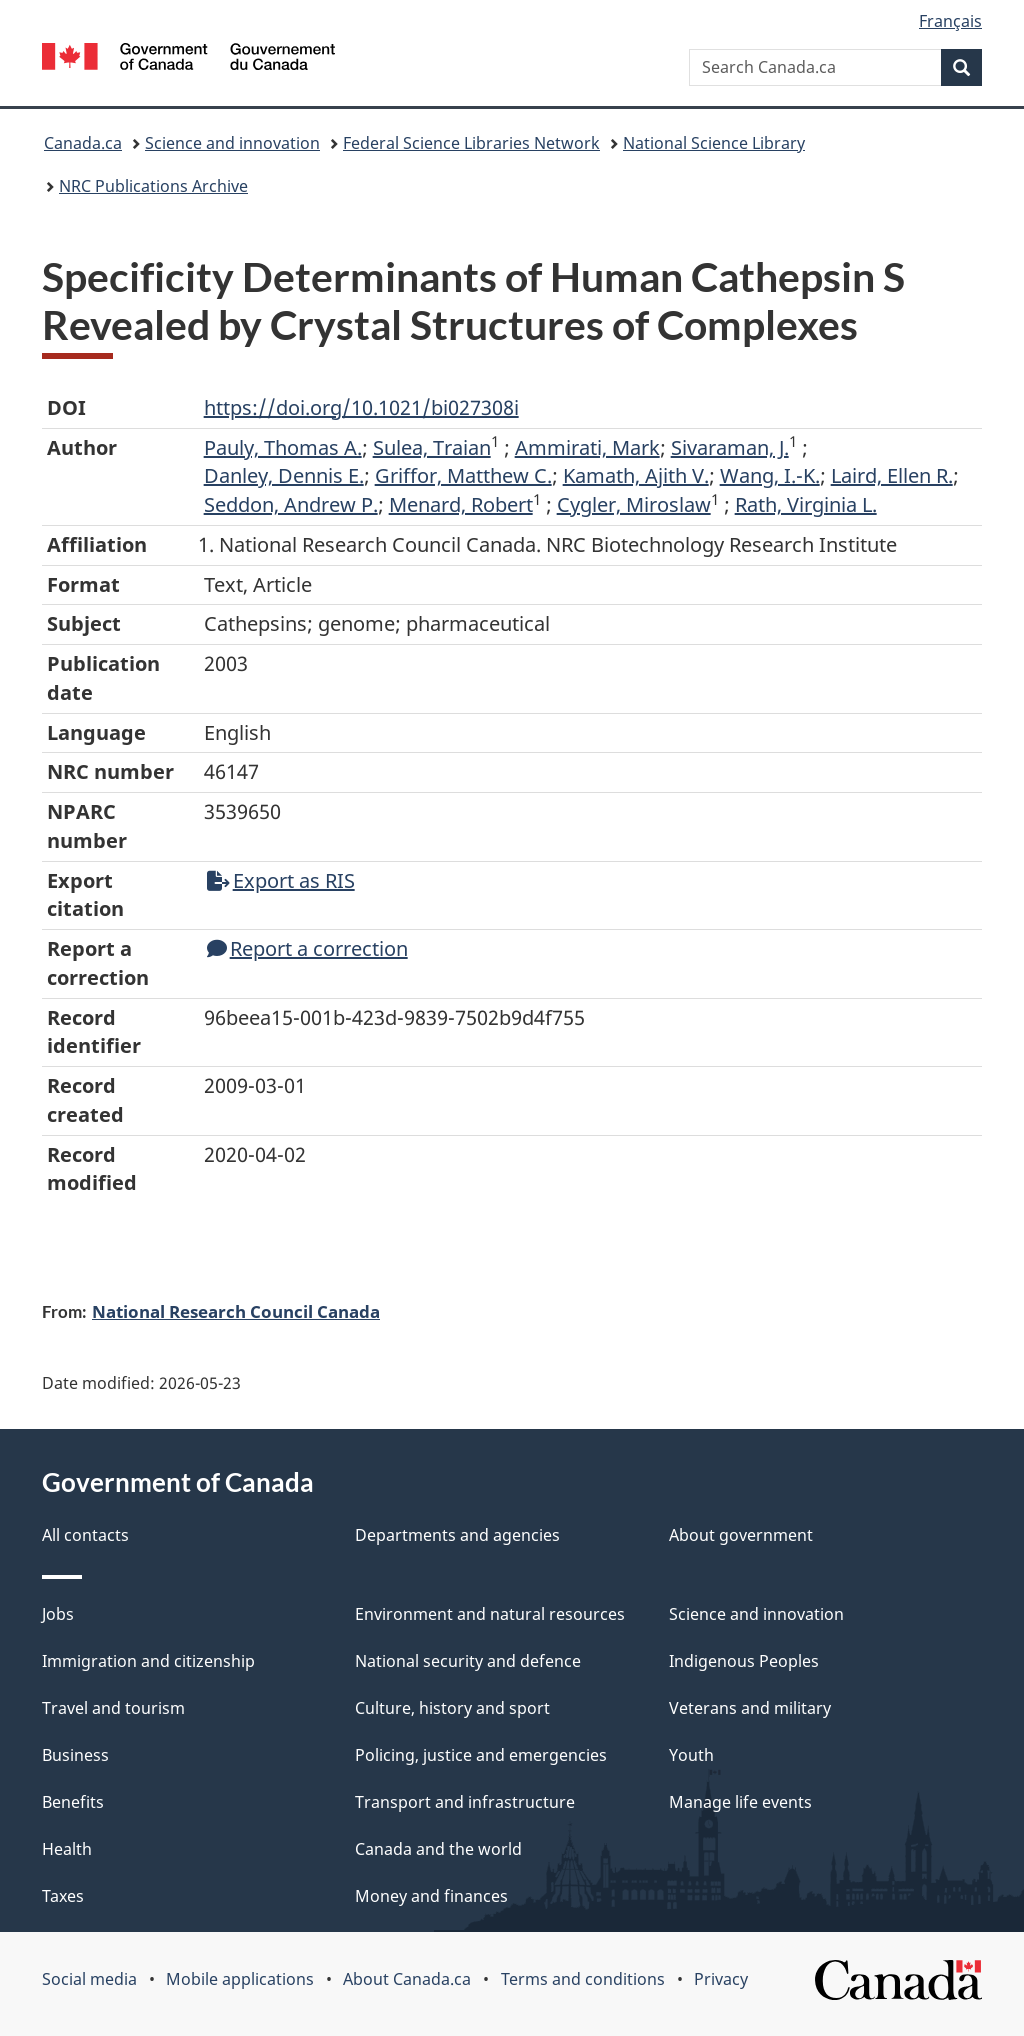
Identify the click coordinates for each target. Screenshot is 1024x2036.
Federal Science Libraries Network (471, 143)
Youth (691, 1755)
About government (741, 1535)
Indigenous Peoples (744, 1661)
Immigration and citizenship (148, 1661)
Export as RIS (281, 880)
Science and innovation (232, 143)
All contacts (85, 1535)
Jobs (58, 1614)
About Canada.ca (407, 1979)
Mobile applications (240, 1979)
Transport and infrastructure (465, 1802)
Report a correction (307, 948)
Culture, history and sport (452, 1708)
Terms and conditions (583, 1979)
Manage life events (740, 1802)
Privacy (721, 1979)
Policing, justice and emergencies (481, 1755)
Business (75, 1755)
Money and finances (431, 1896)
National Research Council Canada (236, 1311)
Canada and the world (438, 1849)
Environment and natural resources (490, 1614)
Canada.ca (83, 143)
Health (67, 1849)
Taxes (63, 1896)
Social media (89, 1979)
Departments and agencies (457, 1535)
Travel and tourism (113, 1708)
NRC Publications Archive (153, 186)
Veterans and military (750, 1708)
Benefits (73, 1802)
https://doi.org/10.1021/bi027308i (361, 407)
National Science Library (714, 143)
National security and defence (468, 1661)
